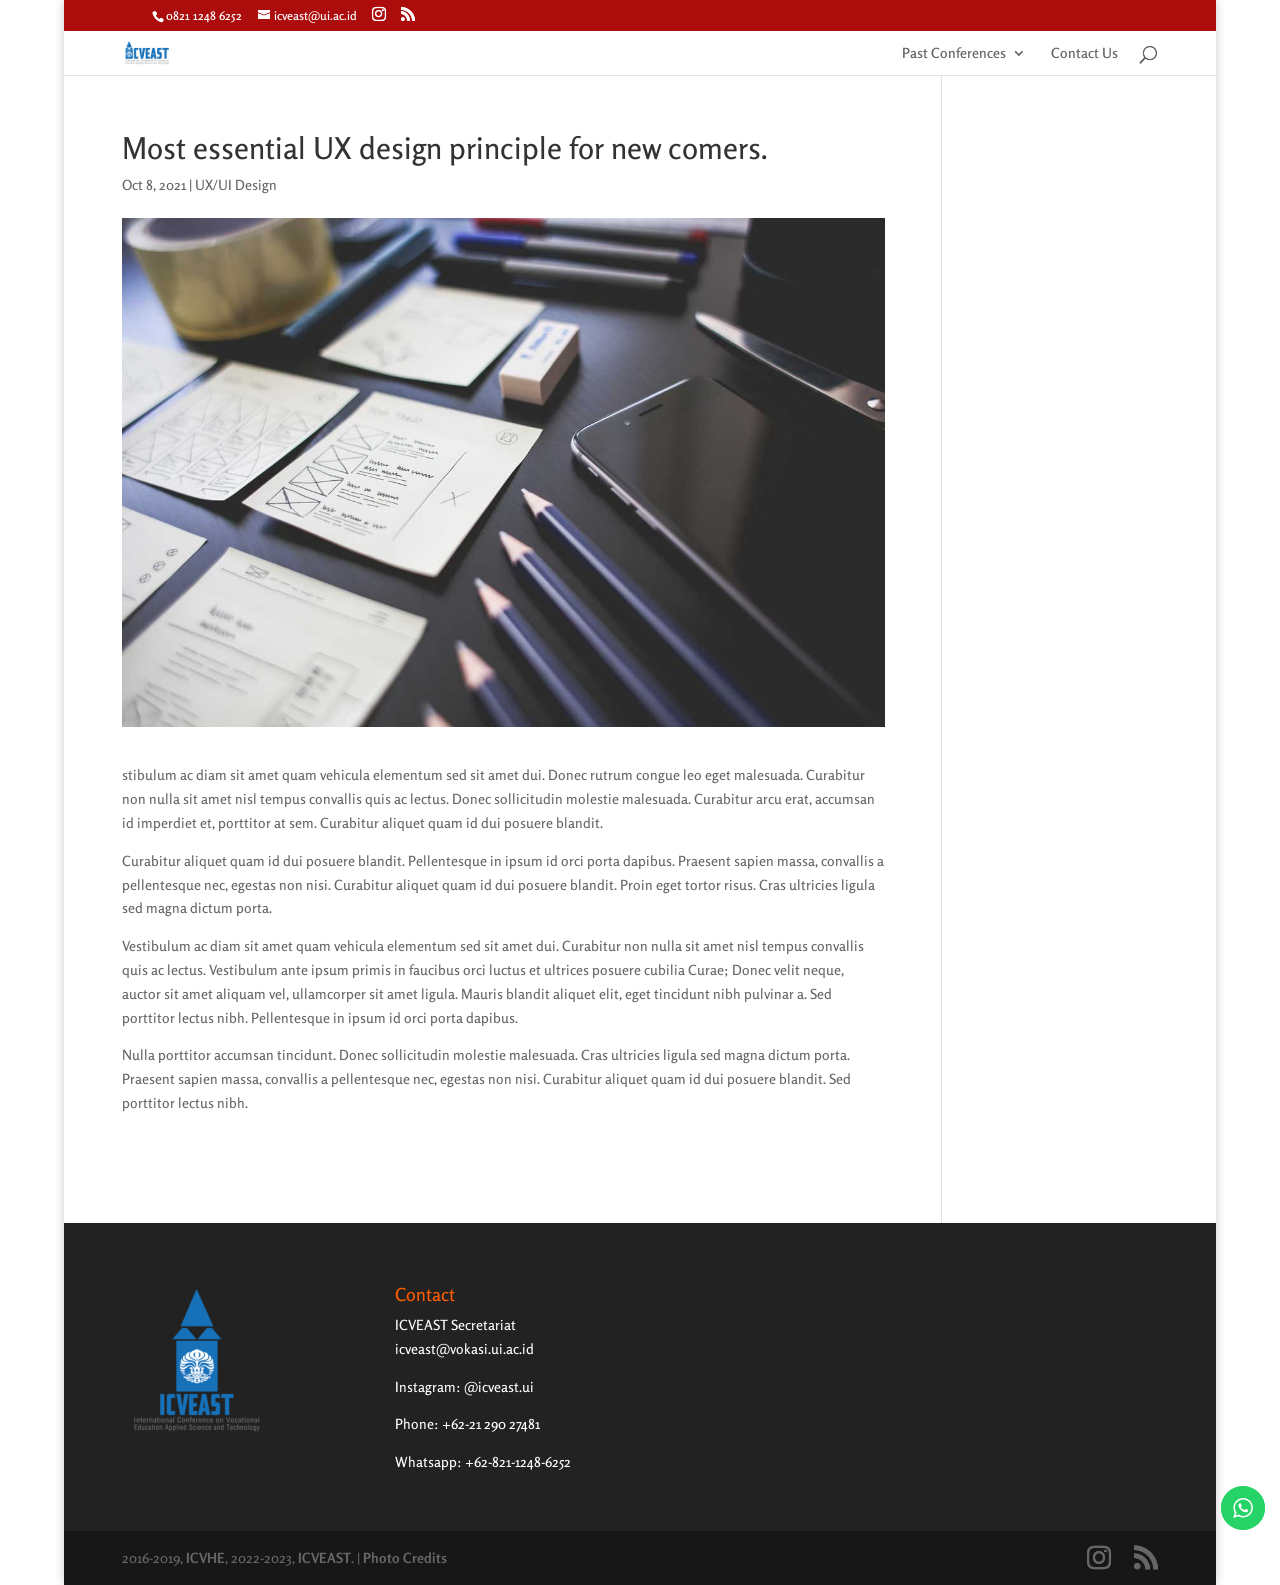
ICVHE (205, 1557)
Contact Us (1084, 53)
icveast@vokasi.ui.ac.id (464, 1348)
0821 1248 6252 (204, 15)
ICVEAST (324, 1557)
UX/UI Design (236, 184)
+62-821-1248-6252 (518, 1461)
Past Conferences (954, 53)
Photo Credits (405, 1557)
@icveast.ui (499, 1386)
